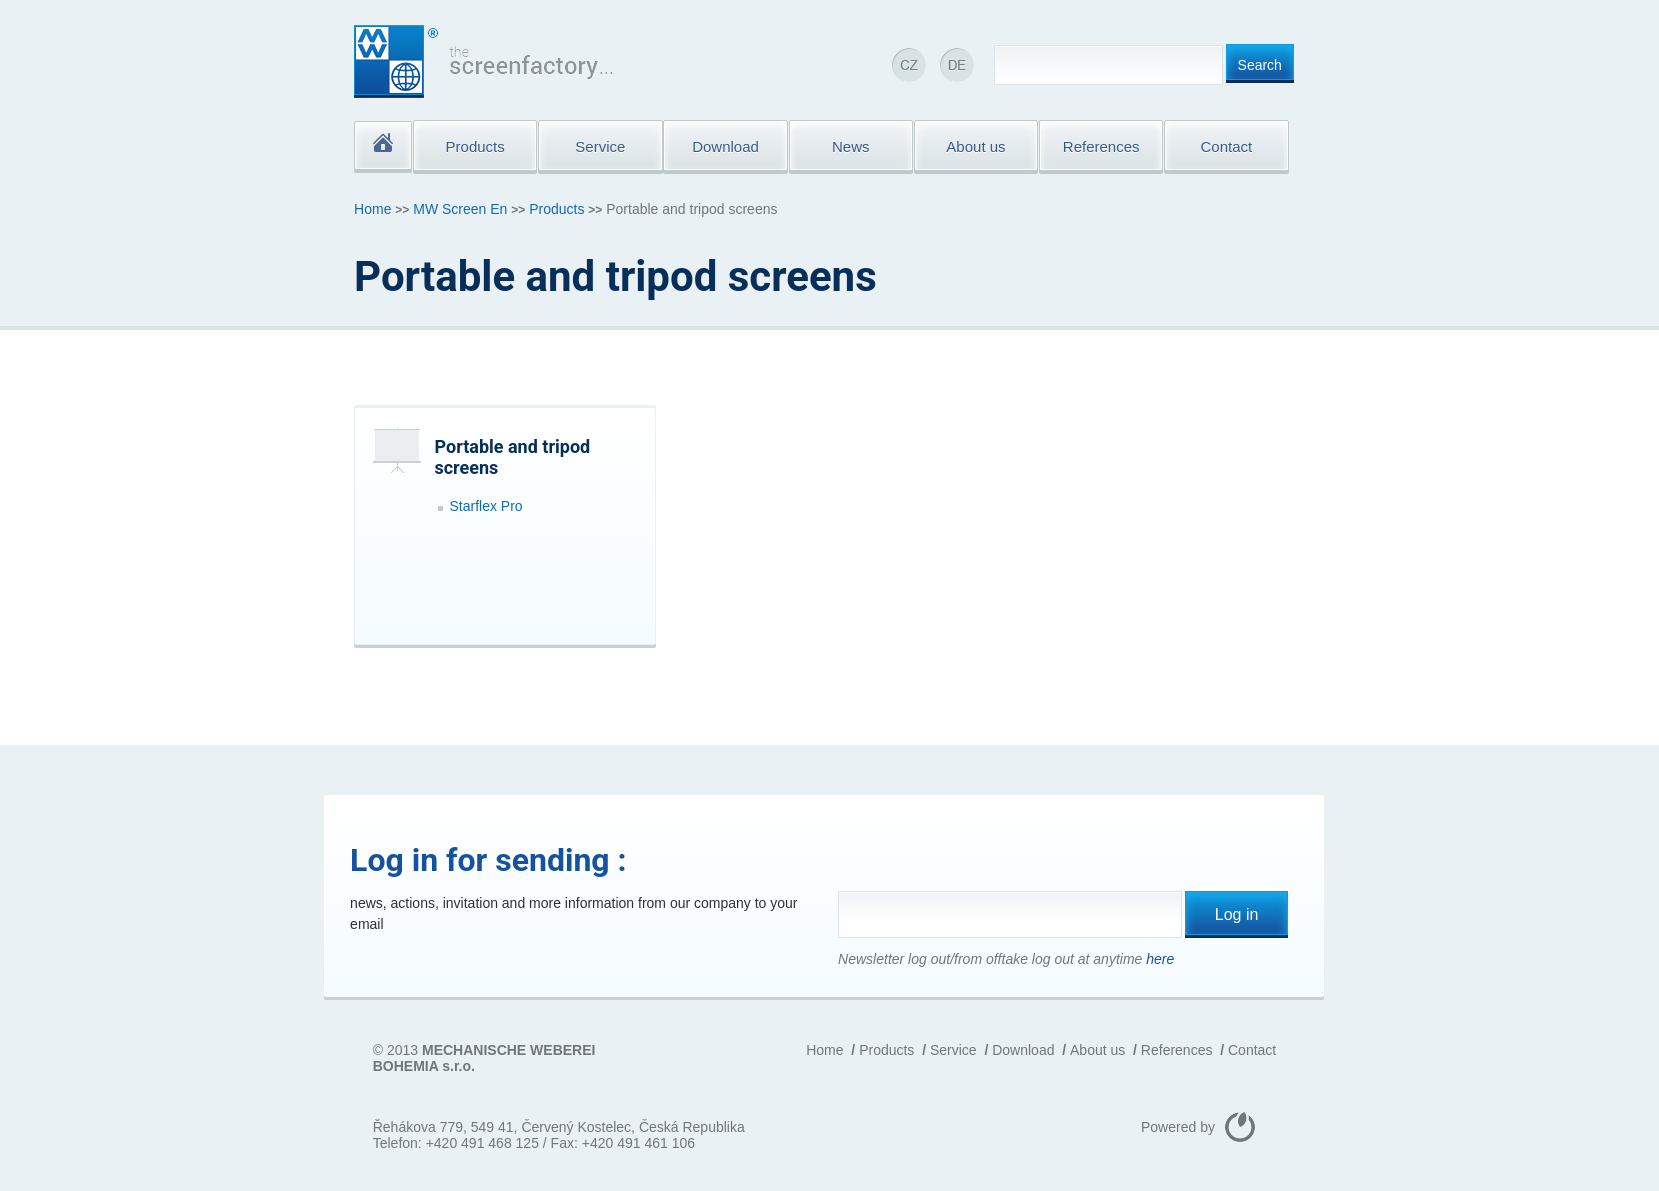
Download (1023, 1050)
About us (1097, 1050)
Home (372, 209)
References (1177, 1050)
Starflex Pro (486, 506)
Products (556, 209)
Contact (1252, 1050)
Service (953, 1050)
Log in (1237, 914)
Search (1260, 65)
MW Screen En (460, 209)
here (1160, 959)
